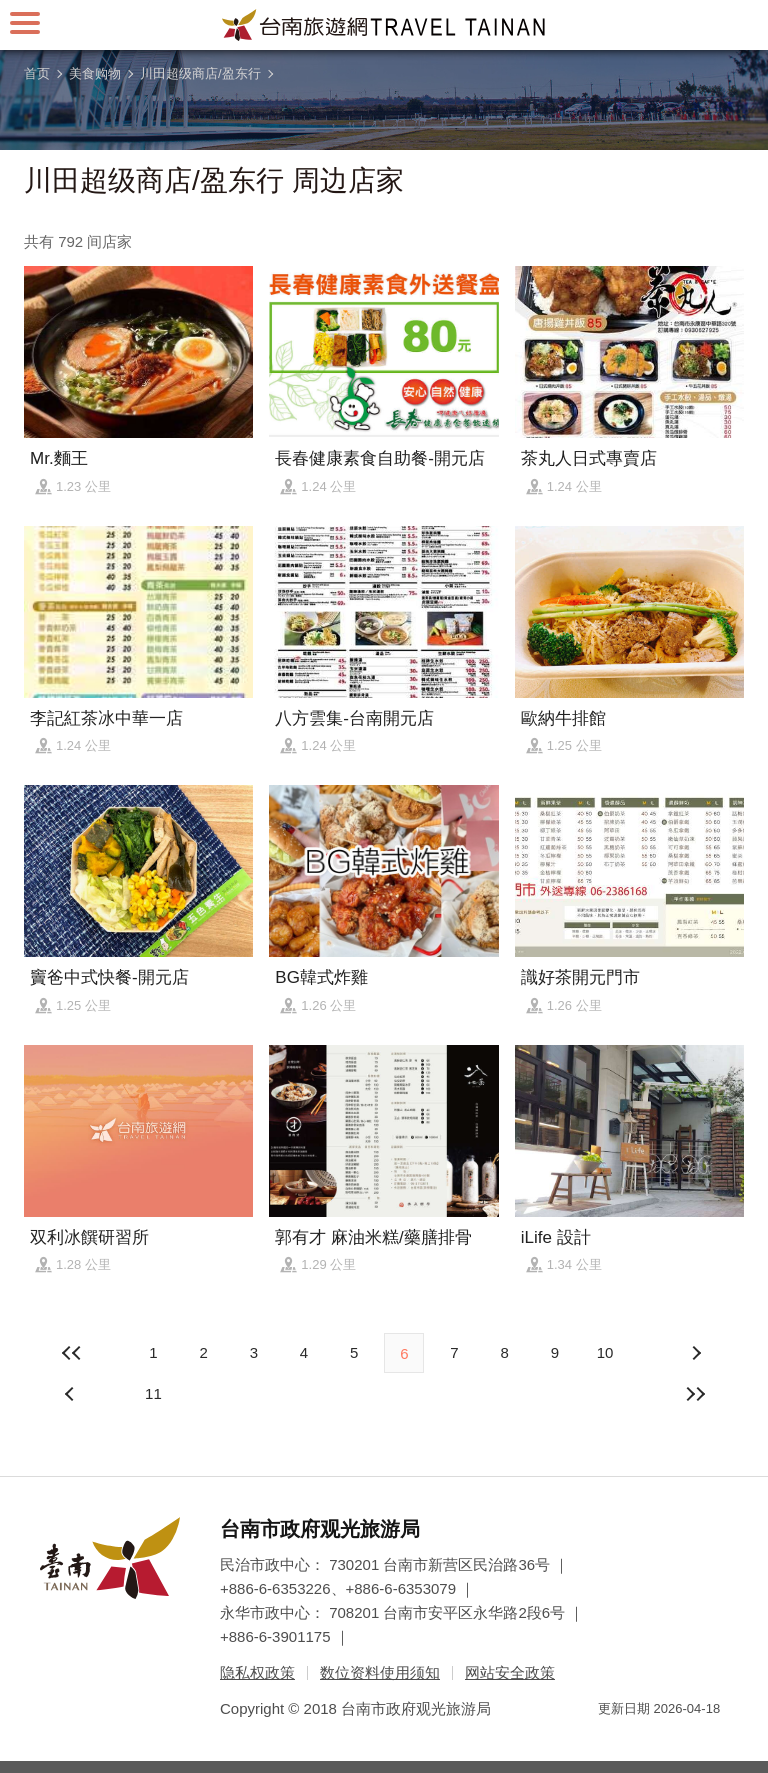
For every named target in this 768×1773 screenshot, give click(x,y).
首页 (37, 73)
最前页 (72, 1353)
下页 (72, 1394)
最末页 (696, 1394)
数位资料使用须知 (380, 1672)
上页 (696, 1353)
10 (605, 1352)
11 (153, 1393)
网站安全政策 (510, 1672)
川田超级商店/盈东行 (200, 73)
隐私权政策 (257, 1672)
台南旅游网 (384, 25)
